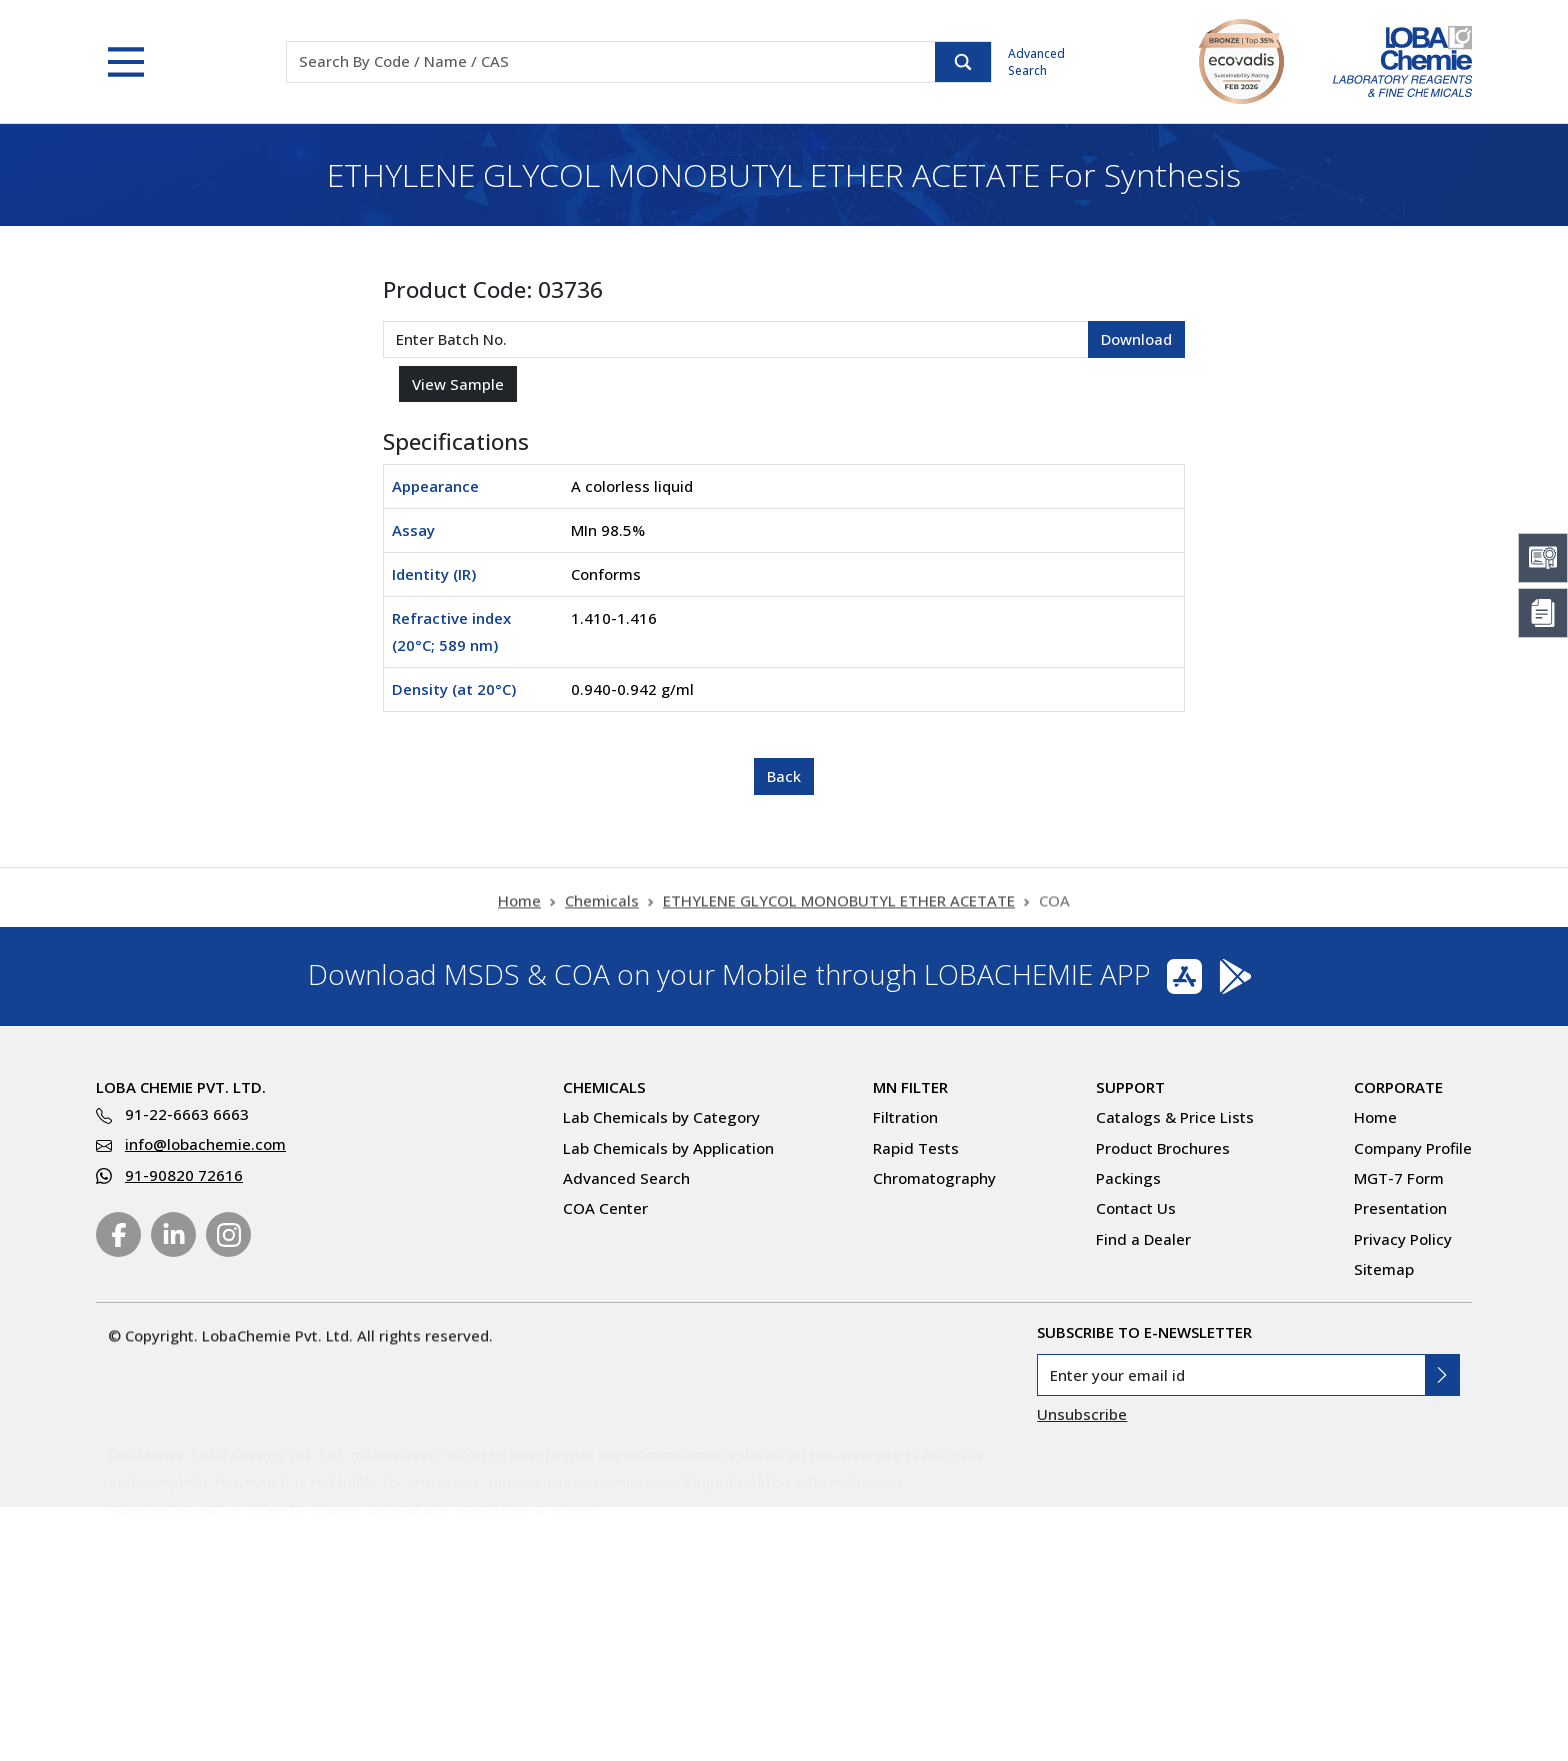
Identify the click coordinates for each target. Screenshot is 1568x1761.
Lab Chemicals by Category (661, 1117)
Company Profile (1413, 1148)
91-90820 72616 (184, 1175)
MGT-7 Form (1399, 1178)
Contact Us (1136, 1208)
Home (519, 914)
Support (1130, 1087)
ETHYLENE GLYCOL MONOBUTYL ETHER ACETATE (839, 914)
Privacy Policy (1403, 1239)
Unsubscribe (1082, 1414)
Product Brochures (1163, 1148)
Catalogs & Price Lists (1175, 1117)
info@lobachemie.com (205, 1144)
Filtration (905, 1117)
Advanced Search (1036, 62)
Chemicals (602, 914)
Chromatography (934, 1178)
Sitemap (1384, 1269)
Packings (1128, 1178)
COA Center (605, 1208)
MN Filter (910, 1087)
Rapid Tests (916, 1148)
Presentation (1400, 1208)
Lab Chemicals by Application (668, 1148)
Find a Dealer (1143, 1239)
